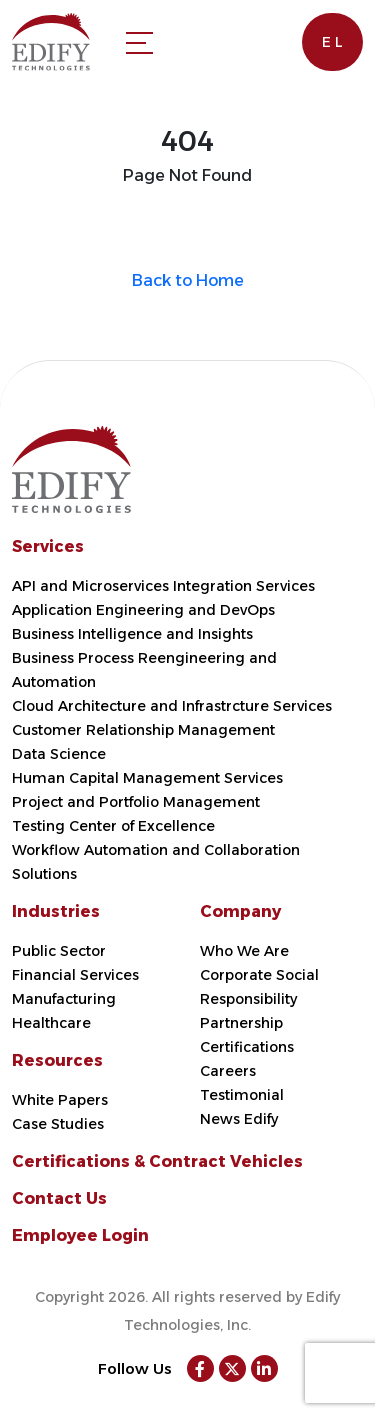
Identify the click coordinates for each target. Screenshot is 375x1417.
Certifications (247, 1047)
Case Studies (58, 1124)
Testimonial (242, 1095)
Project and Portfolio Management (136, 802)
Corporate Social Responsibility (259, 987)
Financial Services (75, 975)
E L (332, 42)
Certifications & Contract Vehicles (157, 1161)
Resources (57, 1060)
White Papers (60, 1100)
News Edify (239, 1119)
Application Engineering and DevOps (143, 610)
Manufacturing (64, 999)
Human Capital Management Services (147, 778)
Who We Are (244, 951)
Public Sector (59, 951)
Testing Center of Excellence (113, 826)
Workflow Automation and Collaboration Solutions (156, 862)
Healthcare (51, 1023)
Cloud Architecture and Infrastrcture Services (172, 706)
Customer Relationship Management (143, 730)
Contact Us (59, 1198)
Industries (56, 911)
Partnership (241, 1023)
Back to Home (188, 280)
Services (48, 546)
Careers (228, 1071)
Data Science (59, 754)
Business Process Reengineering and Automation (144, 670)
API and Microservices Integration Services (163, 586)
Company (240, 911)
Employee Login (80, 1235)
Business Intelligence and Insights (132, 634)
